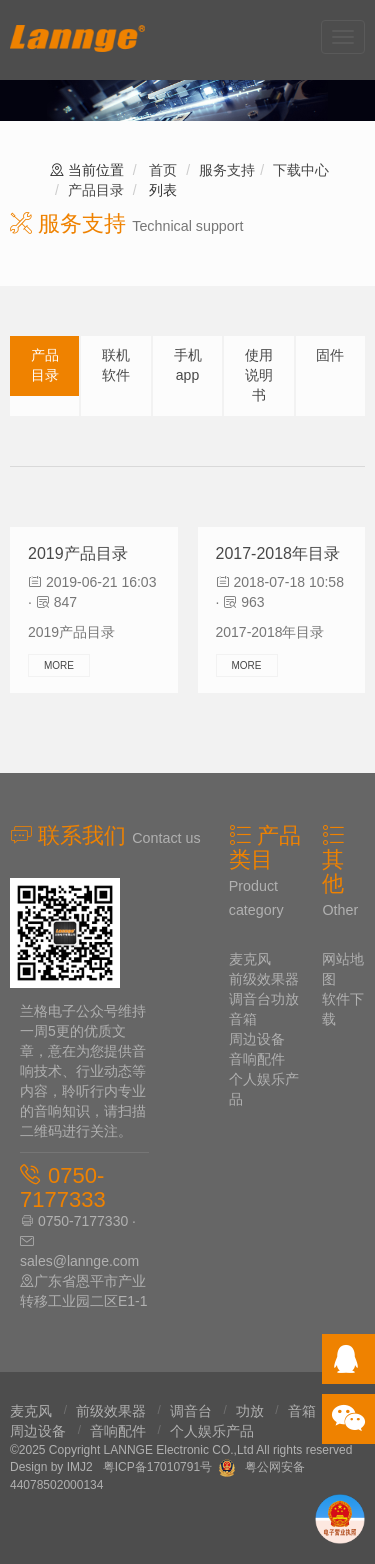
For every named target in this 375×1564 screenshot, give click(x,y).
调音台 (250, 999)
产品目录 (96, 190)
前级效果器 (264, 979)
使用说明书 (259, 375)
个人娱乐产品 (212, 1431)
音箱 (243, 1019)
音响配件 (257, 1059)
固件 (330, 355)
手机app (188, 365)
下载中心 (301, 170)
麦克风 (250, 959)
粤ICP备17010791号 (157, 1467)
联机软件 (116, 365)
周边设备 (257, 1039)
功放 (285, 999)
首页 (163, 170)
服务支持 (227, 170)
